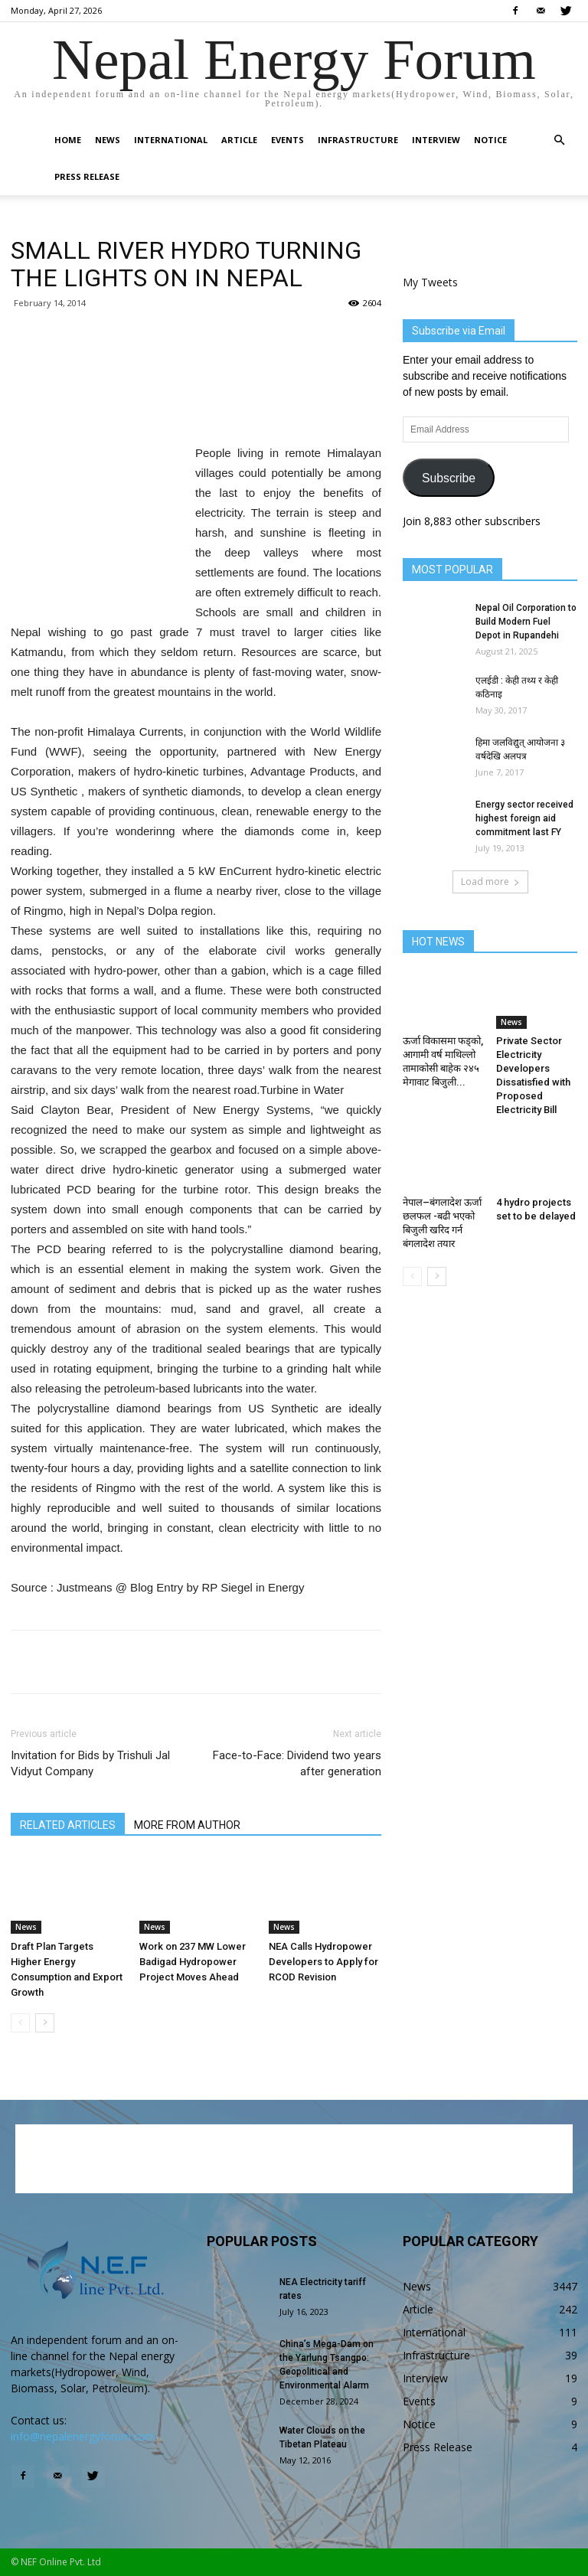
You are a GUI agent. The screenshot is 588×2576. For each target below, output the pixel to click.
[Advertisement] (196, 404)
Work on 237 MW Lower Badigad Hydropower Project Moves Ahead (192, 1962)
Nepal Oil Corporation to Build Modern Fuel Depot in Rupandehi (526, 621)
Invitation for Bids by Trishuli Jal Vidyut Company (90, 1763)
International (170, 139)
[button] (559, 140)
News (107, 139)
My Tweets (430, 282)
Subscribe (448, 478)
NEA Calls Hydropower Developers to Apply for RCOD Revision (323, 1962)
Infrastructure (358, 139)
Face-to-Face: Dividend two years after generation (297, 1763)
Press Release (86, 176)
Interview (436, 139)
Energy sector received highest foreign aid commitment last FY (524, 818)
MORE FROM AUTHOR (187, 1825)
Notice (490, 139)
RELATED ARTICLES (68, 1825)
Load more (490, 881)
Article (239, 139)
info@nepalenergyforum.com (83, 2436)
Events (287, 139)
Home (67, 139)
